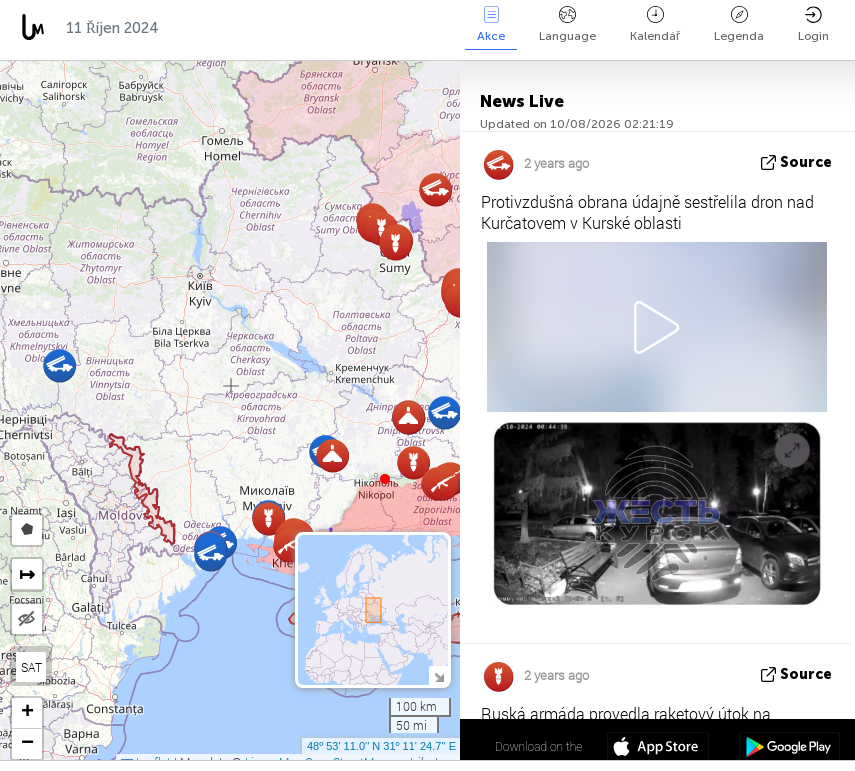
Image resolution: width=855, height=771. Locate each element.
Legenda (739, 24)
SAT (31, 667)
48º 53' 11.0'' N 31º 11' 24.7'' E (381, 746)
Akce (491, 24)
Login (813, 24)
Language (567, 24)
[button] (385, 479)
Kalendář (655, 24)
